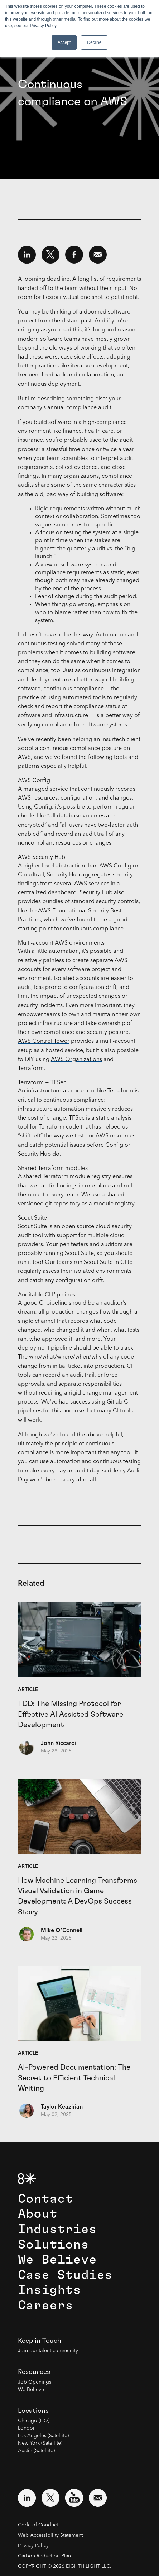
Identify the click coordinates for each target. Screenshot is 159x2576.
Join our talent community (48, 2350)
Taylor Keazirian (62, 2107)
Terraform (120, 1091)
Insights (49, 2290)
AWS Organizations (76, 1059)
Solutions (53, 2245)
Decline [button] (94, 42)
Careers (45, 2305)
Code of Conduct (38, 2524)
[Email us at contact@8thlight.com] (98, 2498)
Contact (45, 2199)
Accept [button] (64, 42)
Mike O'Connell (61, 1931)
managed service (45, 789)
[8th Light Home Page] (27, 2178)
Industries (57, 2229)
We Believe (57, 2260)
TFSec (77, 1118)
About (37, 2214)
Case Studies (65, 2275)
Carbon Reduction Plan (44, 2556)
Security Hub (63, 875)
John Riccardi (58, 1743)
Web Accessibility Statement (50, 2535)
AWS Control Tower (43, 1041)
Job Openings (34, 2382)
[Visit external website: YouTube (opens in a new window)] (74, 2498)
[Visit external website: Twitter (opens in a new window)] (50, 2498)
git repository (62, 1204)
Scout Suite (32, 1227)
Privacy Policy (33, 2545)
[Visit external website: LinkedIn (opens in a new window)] (27, 2498)
